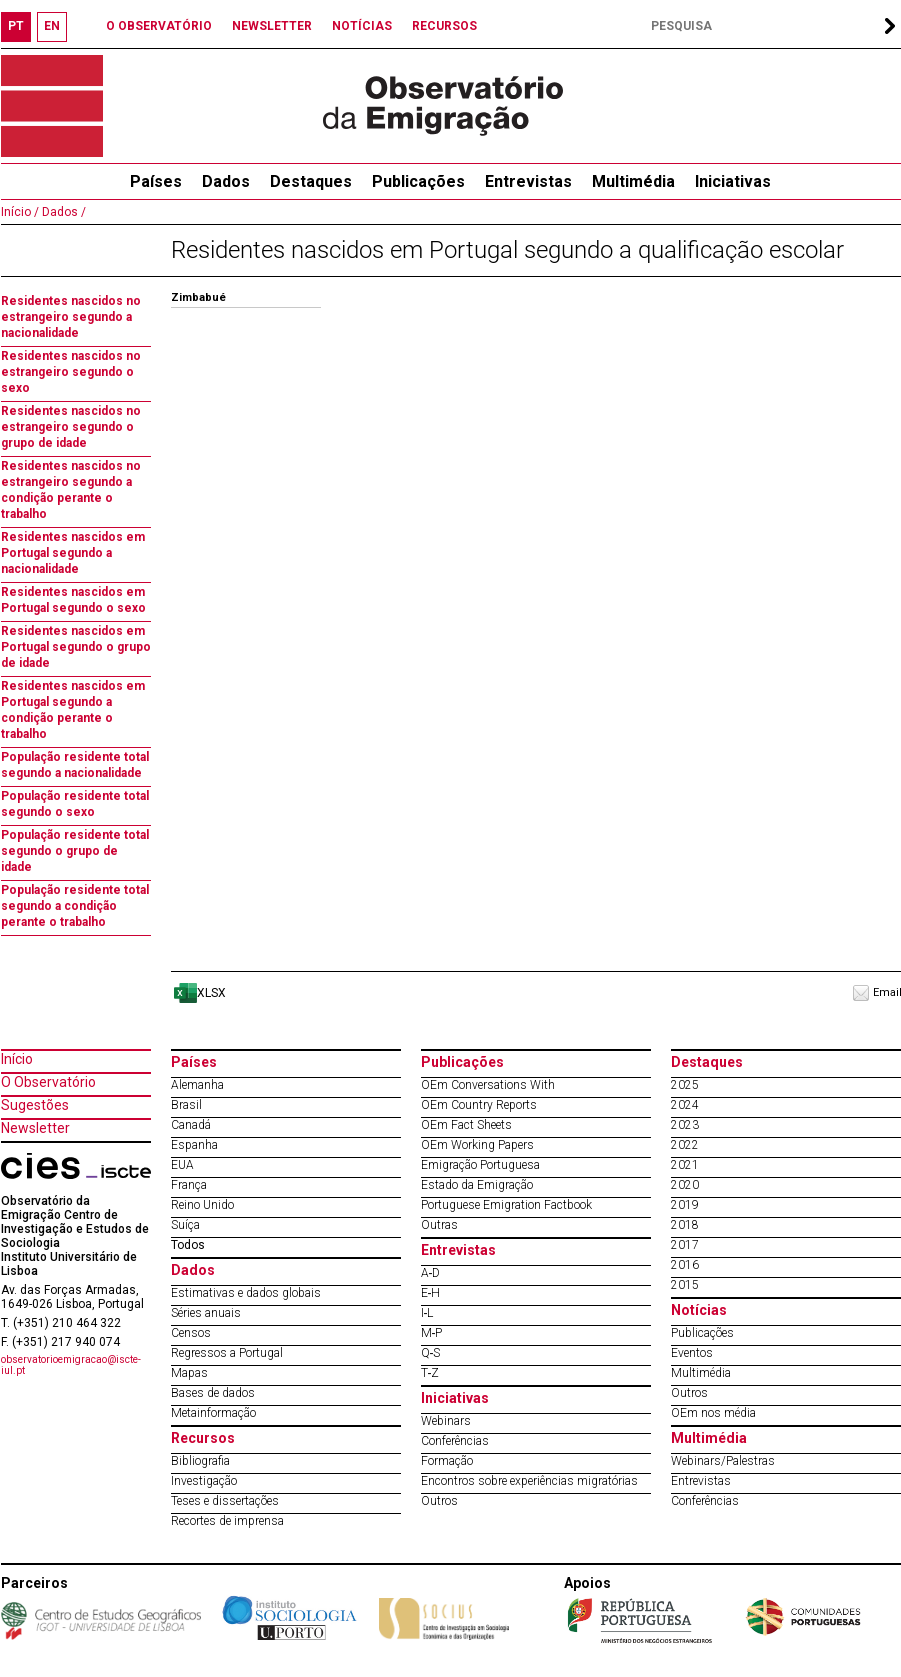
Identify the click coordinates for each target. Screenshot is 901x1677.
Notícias (699, 1310)
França (189, 1185)
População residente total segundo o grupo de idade (75, 851)
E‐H (431, 1293)
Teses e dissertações (225, 1501)
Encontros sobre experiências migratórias (529, 1481)
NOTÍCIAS (362, 26)
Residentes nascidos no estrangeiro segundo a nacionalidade (71, 317)
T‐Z (430, 1373)
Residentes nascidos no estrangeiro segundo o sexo (71, 372)
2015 (685, 1285)
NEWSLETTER (272, 26)
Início (17, 1059)
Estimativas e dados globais (246, 1293)
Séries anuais (206, 1313)
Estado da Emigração (477, 1185)
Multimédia (633, 181)
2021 (685, 1165)
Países (194, 1062)
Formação (447, 1461)
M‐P (432, 1333)
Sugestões (35, 1105)
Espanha (194, 1145)
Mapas (189, 1373)
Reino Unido (202, 1205)
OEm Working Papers (477, 1145)
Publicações (418, 181)
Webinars (446, 1421)
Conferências (455, 1441)
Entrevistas (528, 181)
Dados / (62, 212)
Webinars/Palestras (723, 1461)
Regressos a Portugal (227, 1353)
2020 (685, 1185)
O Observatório (48, 1082)
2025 (685, 1085)
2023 (685, 1125)
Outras (439, 1225)
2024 (685, 1105)
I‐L (427, 1313)
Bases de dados (213, 1393)
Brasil (186, 1105)
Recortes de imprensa (227, 1521)
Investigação (204, 1481)
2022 (685, 1145)
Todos (188, 1245)
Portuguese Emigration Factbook (506, 1205)
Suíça (185, 1225)
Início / (20, 212)
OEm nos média (713, 1413)
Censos (191, 1333)
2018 (685, 1225)
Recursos (203, 1438)
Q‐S (431, 1353)
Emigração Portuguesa (480, 1165)
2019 (685, 1205)
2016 (685, 1265)
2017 (685, 1245)
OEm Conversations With (488, 1085)
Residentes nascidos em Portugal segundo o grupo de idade (76, 647)
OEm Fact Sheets (466, 1125)
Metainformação (213, 1413)
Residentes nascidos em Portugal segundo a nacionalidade (73, 553)
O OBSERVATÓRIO (159, 26)
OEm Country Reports (479, 1105)
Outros (439, 1501)
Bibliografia (200, 1461)
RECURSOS (444, 26)
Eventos (692, 1353)
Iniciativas (733, 181)
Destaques (311, 181)
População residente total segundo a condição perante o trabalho (75, 906)
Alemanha (197, 1085)
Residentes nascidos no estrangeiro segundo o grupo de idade (71, 427)
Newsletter (35, 1128)
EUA (182, 1165)
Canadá (191, 1125)
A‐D (431, 1273)
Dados (226, 181)
